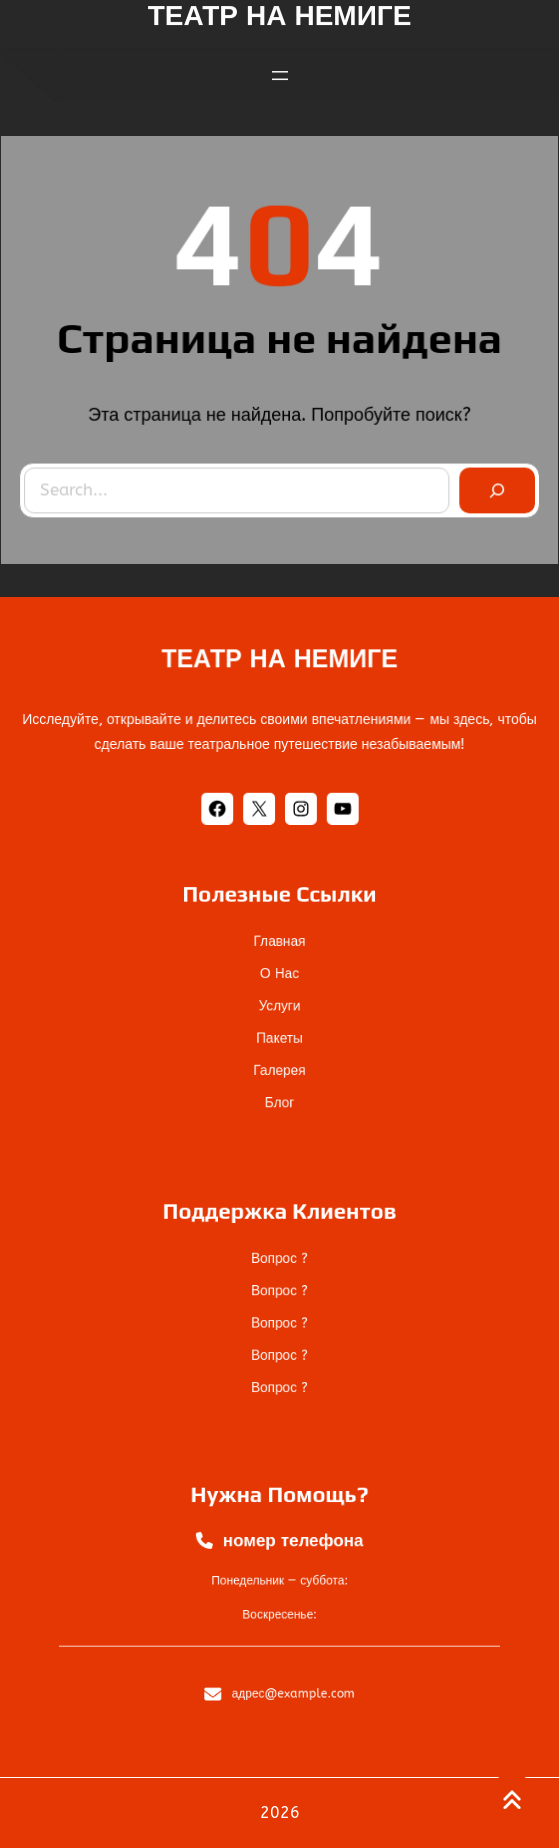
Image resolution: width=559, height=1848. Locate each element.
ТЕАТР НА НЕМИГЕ (279, 661)
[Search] (489, 486)
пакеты (279, 1029)
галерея (279, 1054)
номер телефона (290, 1552)
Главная (279, 954)
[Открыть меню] (280, 70)
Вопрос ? (279, 1268)
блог (279, 1079)
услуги (279, 1004)
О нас (279, 979)
